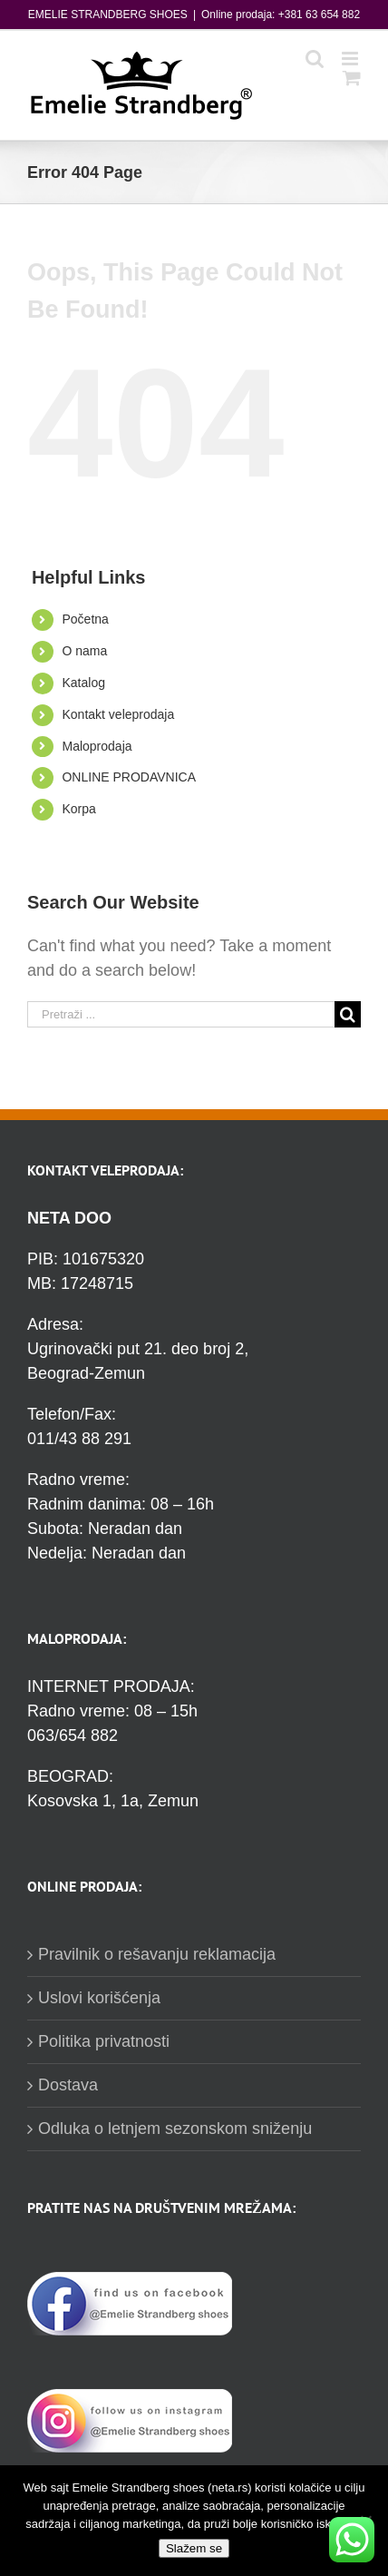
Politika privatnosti (104, 2041)
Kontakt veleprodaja (118, 714)
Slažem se (194, 2548)
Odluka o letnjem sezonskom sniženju (175, 2128)
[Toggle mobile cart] (352, 77)
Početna (85, 619)
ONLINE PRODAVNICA (129, 777)
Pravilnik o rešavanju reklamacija (157, 1954)
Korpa (78, 808)
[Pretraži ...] (181, 1014)
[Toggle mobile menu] (351, 58)
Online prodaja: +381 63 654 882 (280, 14)
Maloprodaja (96, 746)
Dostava (68, 2085)
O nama (84, 651)
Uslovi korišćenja (99, 1998)
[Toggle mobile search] (315, 58)
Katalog (83, 682)
